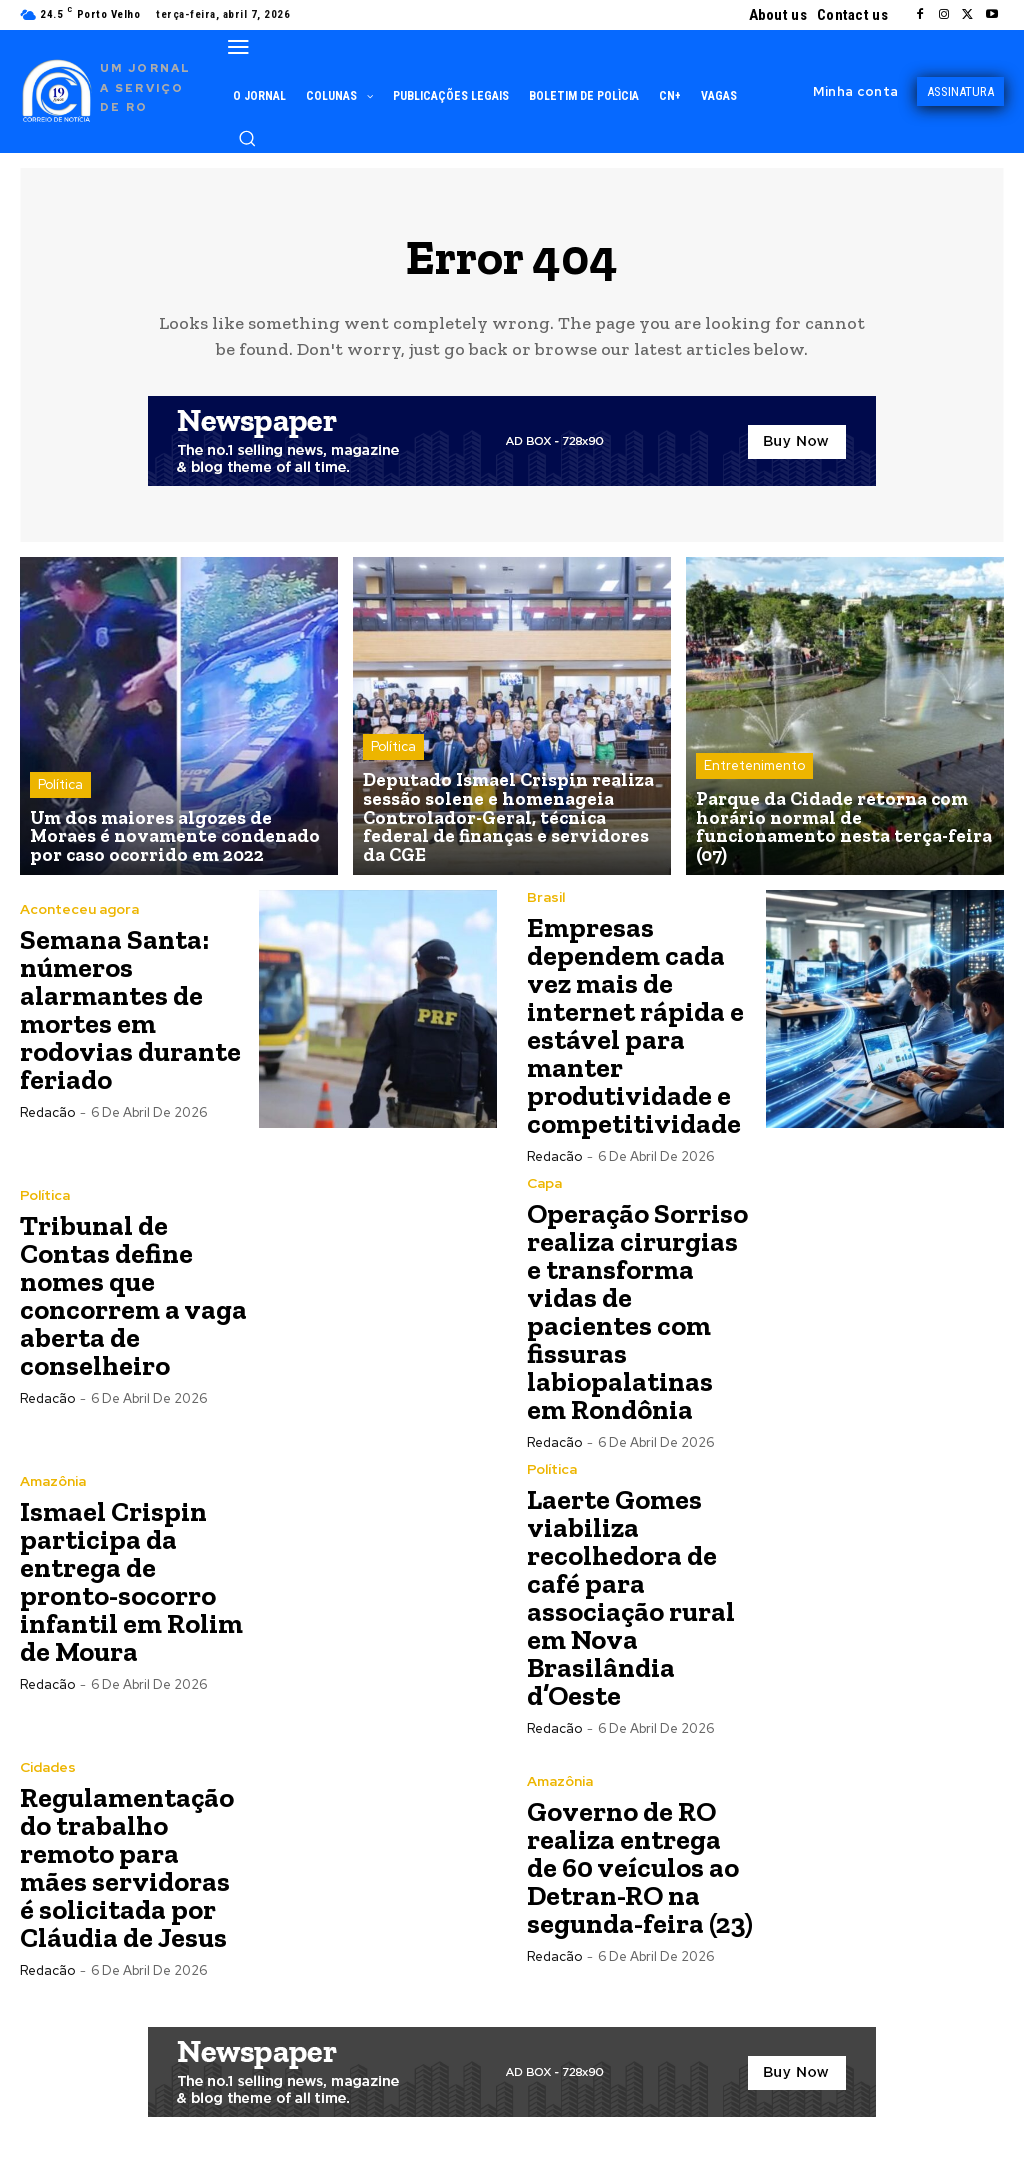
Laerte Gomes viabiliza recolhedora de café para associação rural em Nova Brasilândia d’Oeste (631, 1597)
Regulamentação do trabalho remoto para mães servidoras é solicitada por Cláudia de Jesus (127, 1867)
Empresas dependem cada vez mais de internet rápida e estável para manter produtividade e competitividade (635, 1025)
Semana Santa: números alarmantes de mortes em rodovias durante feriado (130, 1009)
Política (60, 787)
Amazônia (53, 1481)
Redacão (47, 1112)
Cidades (48, 1767)
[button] (247, 138)
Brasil (546, 897)
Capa (544, 1183)
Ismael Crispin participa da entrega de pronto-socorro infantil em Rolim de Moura (131, 1581)
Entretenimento (754, 787)
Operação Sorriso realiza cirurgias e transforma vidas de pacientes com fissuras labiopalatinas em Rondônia (637, 1311)
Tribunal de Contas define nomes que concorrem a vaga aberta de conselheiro (133, 1295)
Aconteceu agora (79, 909)
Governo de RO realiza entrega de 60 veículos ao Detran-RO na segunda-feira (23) (640, 1867)
